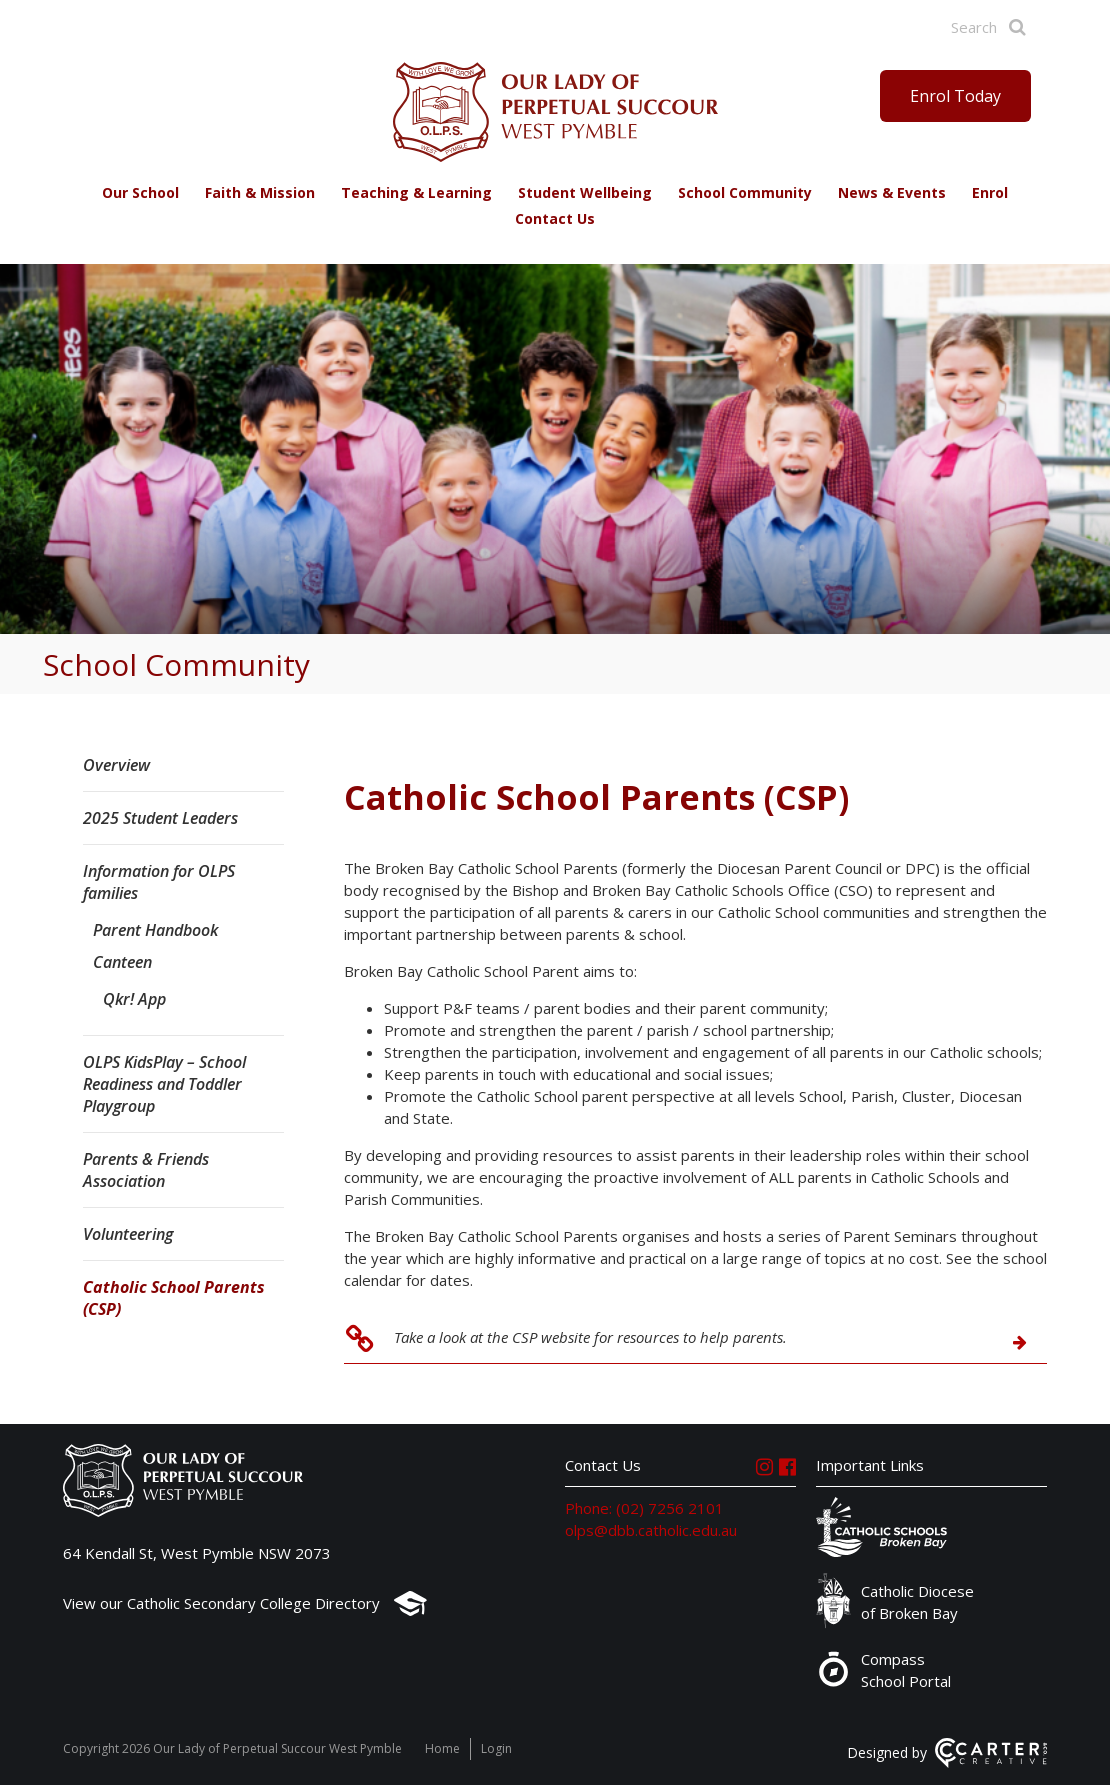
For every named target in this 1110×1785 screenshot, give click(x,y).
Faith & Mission (260, 192)
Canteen (122, 962)
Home (442, 1748)
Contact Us (555, 218)
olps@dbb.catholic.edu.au (651, 1530)
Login (496, 1748)
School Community (745, 192)
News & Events (892, 192)
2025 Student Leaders (160, 818)
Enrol (990, 192)
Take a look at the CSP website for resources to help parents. (590, 1337)
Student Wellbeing (585, 192)
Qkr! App (134, 999)
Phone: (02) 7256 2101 (644, 1508)
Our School (140, 192)
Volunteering (128, 1234)
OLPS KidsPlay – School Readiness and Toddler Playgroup (164, 1084)
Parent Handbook (155, 930)
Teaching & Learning (416, 192)
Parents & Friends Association (146, 1170)
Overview (116, 765)
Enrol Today (955, 96)
